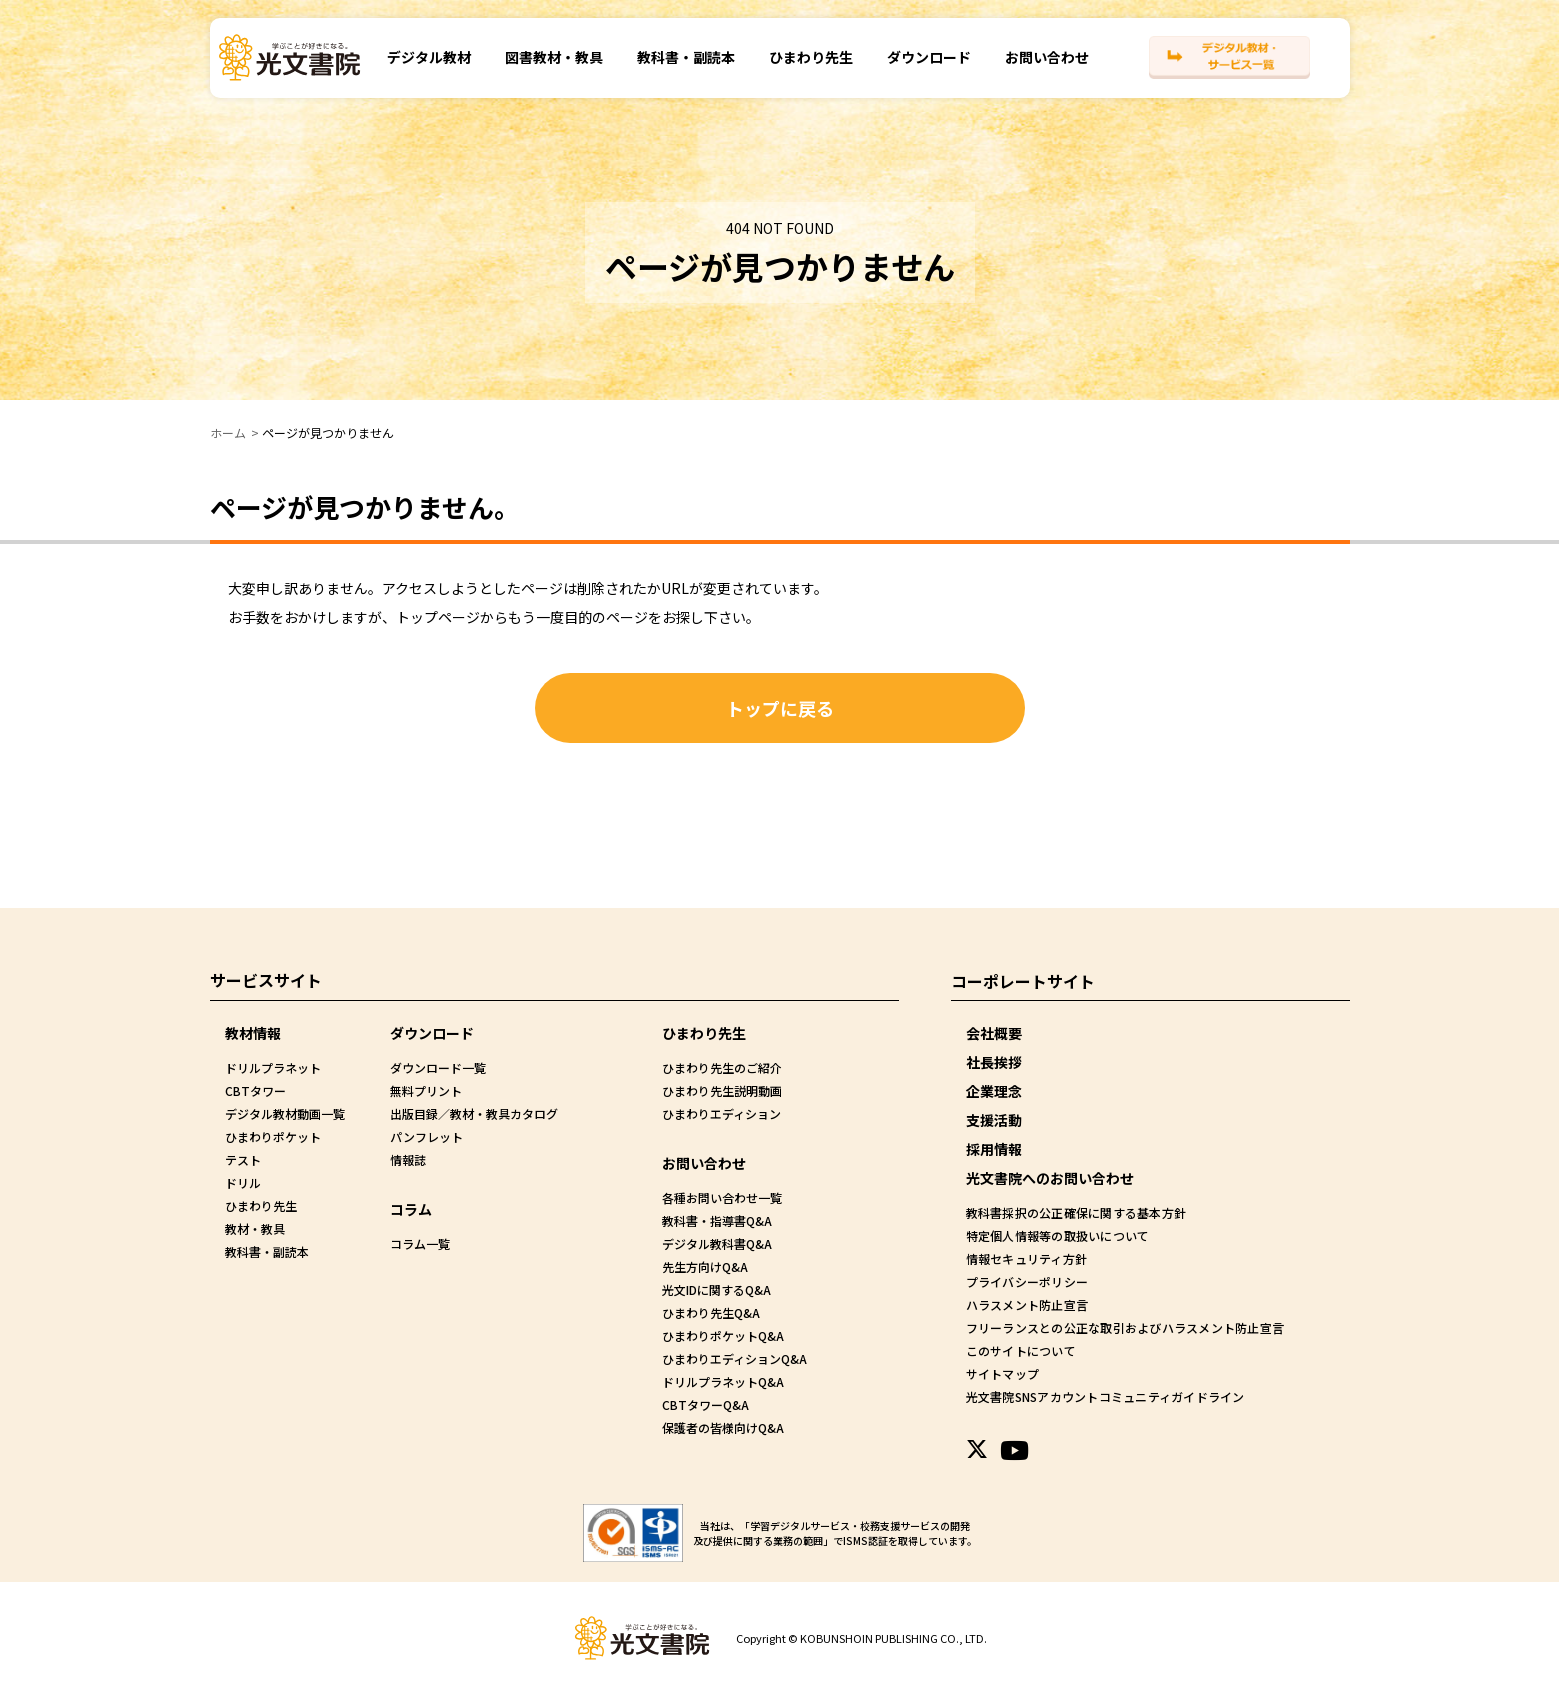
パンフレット (426, 1136)
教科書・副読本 (686, 69)
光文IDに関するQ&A (716, 1289)
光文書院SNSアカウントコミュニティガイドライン (1102, 1396)
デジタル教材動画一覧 (285, 1113)
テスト (243, 1159)
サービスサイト (266, 980)
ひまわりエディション (721, 1113)
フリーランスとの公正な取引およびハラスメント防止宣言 (1122, 1327)
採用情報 (994, 1149)
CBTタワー (255, 1090)
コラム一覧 (420, 1243)
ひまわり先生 (811, 69)
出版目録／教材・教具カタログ (474, 1113)
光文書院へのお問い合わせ (1050, 1178)
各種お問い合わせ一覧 (722, 1197)
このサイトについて (1020, 1350)
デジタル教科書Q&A (717, 1243)
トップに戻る (780, 708)
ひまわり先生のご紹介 (722, 1067)
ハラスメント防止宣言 (1026, 1304)
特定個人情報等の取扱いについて (1056, 1235)
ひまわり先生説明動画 (722, 1090)
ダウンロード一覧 (438, 1067)
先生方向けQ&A (705, 1266)
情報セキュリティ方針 (1025, 1258)
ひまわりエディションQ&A (734, 1358)
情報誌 (408, 1159)
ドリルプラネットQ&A (723, 1381)
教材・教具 (255, 1228)
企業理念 (994, 1091)
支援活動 (994, 1120)
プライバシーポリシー (1026, 1281)
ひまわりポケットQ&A (723, 1335)
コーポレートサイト (1023, 980)
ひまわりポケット (273, 1136)
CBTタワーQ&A (705, 1404)
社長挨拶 (994, 1062)
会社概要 (994, 1033)
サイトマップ (1002, 1373)
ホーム (228, 432)
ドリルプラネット (273, 1067)
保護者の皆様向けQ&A (723, 1427)
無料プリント (426, 1090)
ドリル (243, 1182)
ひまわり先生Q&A (711, 1312)
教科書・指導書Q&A (717, 1220)
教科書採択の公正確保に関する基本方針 (1074, 1212)
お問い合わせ (1047, 69)
